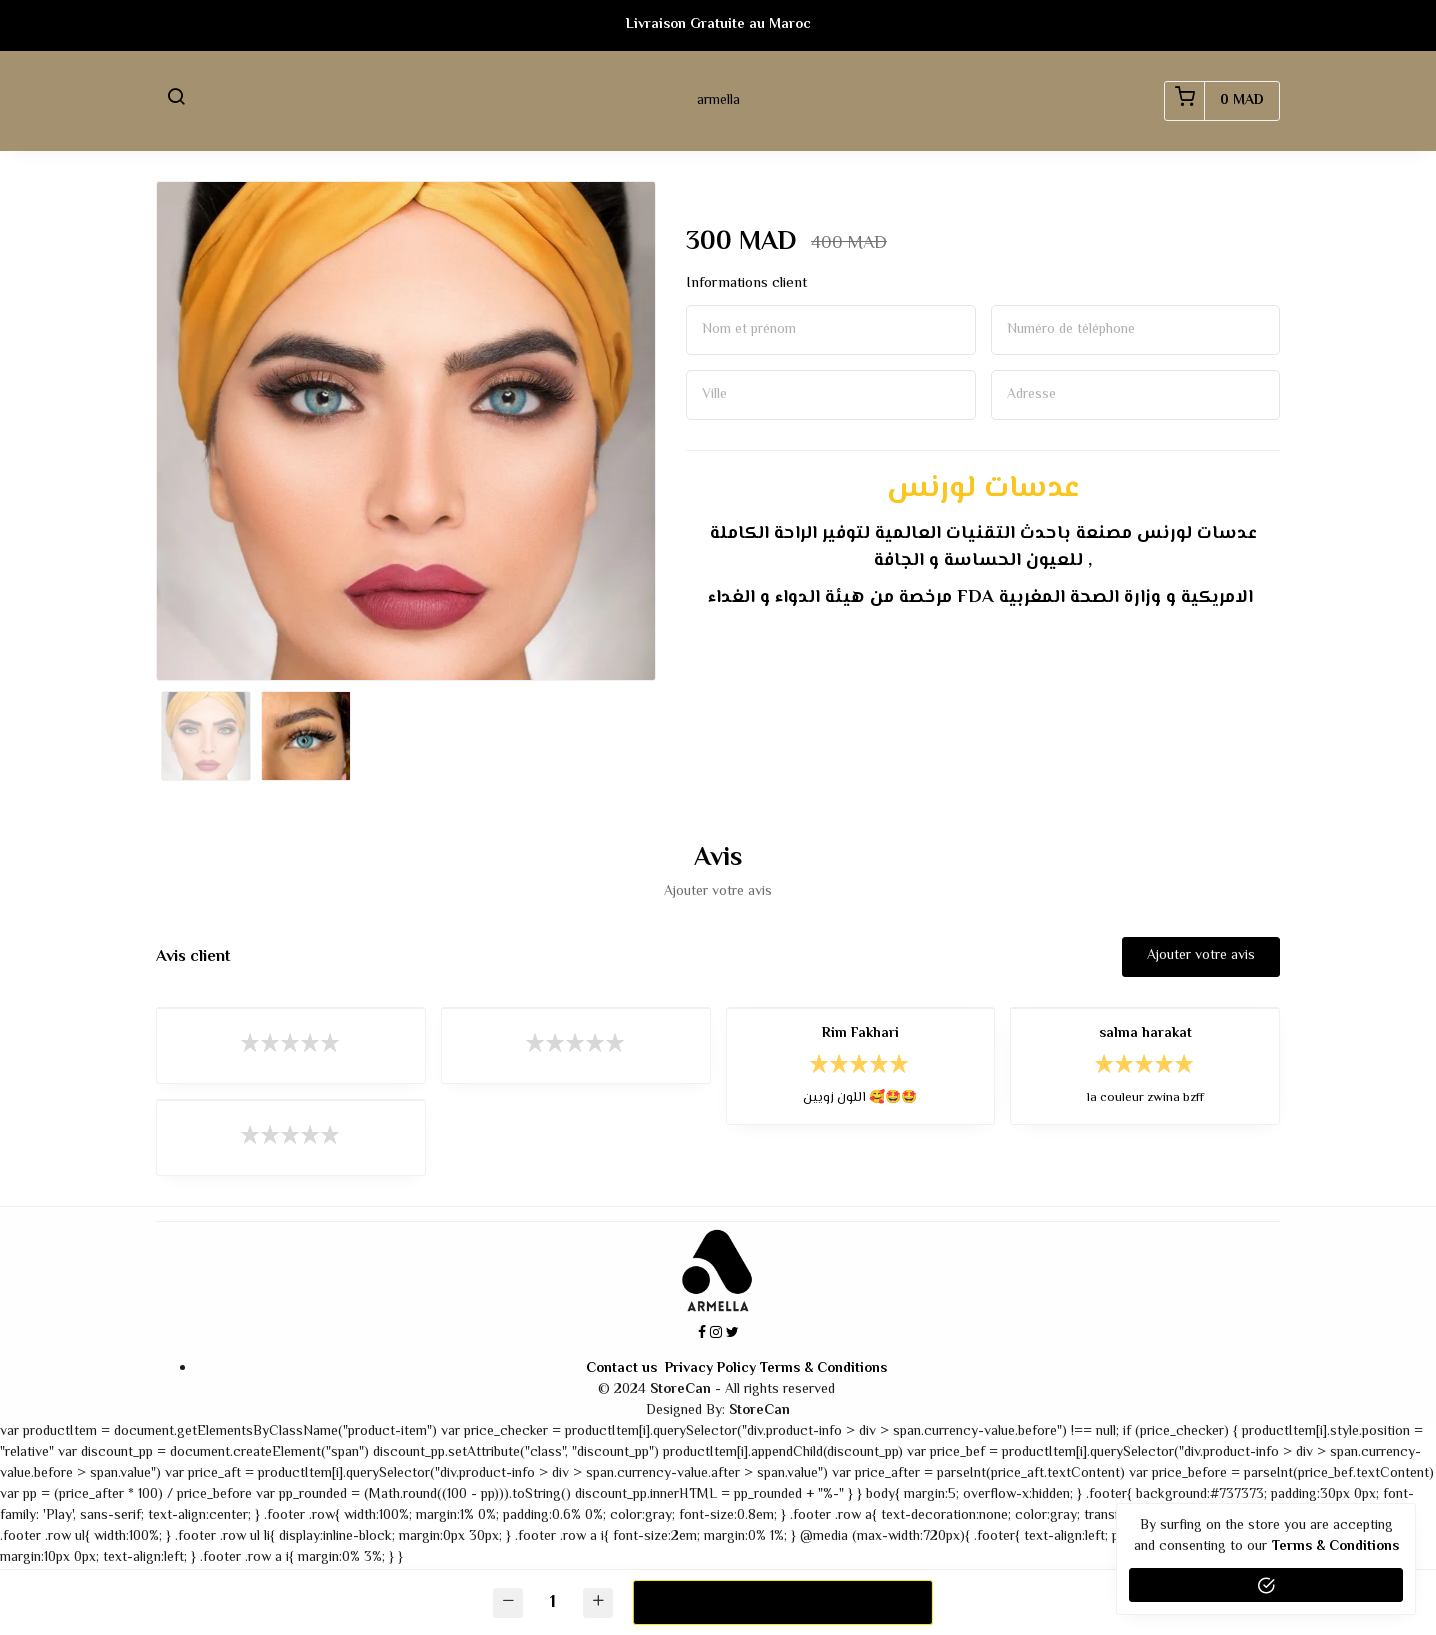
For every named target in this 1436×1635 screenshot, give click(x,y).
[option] (406, 431)
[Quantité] (553, 1602)
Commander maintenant (782, 1601)
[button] (176, 101)
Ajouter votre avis (1201, 956)
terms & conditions (1335, 1547)
